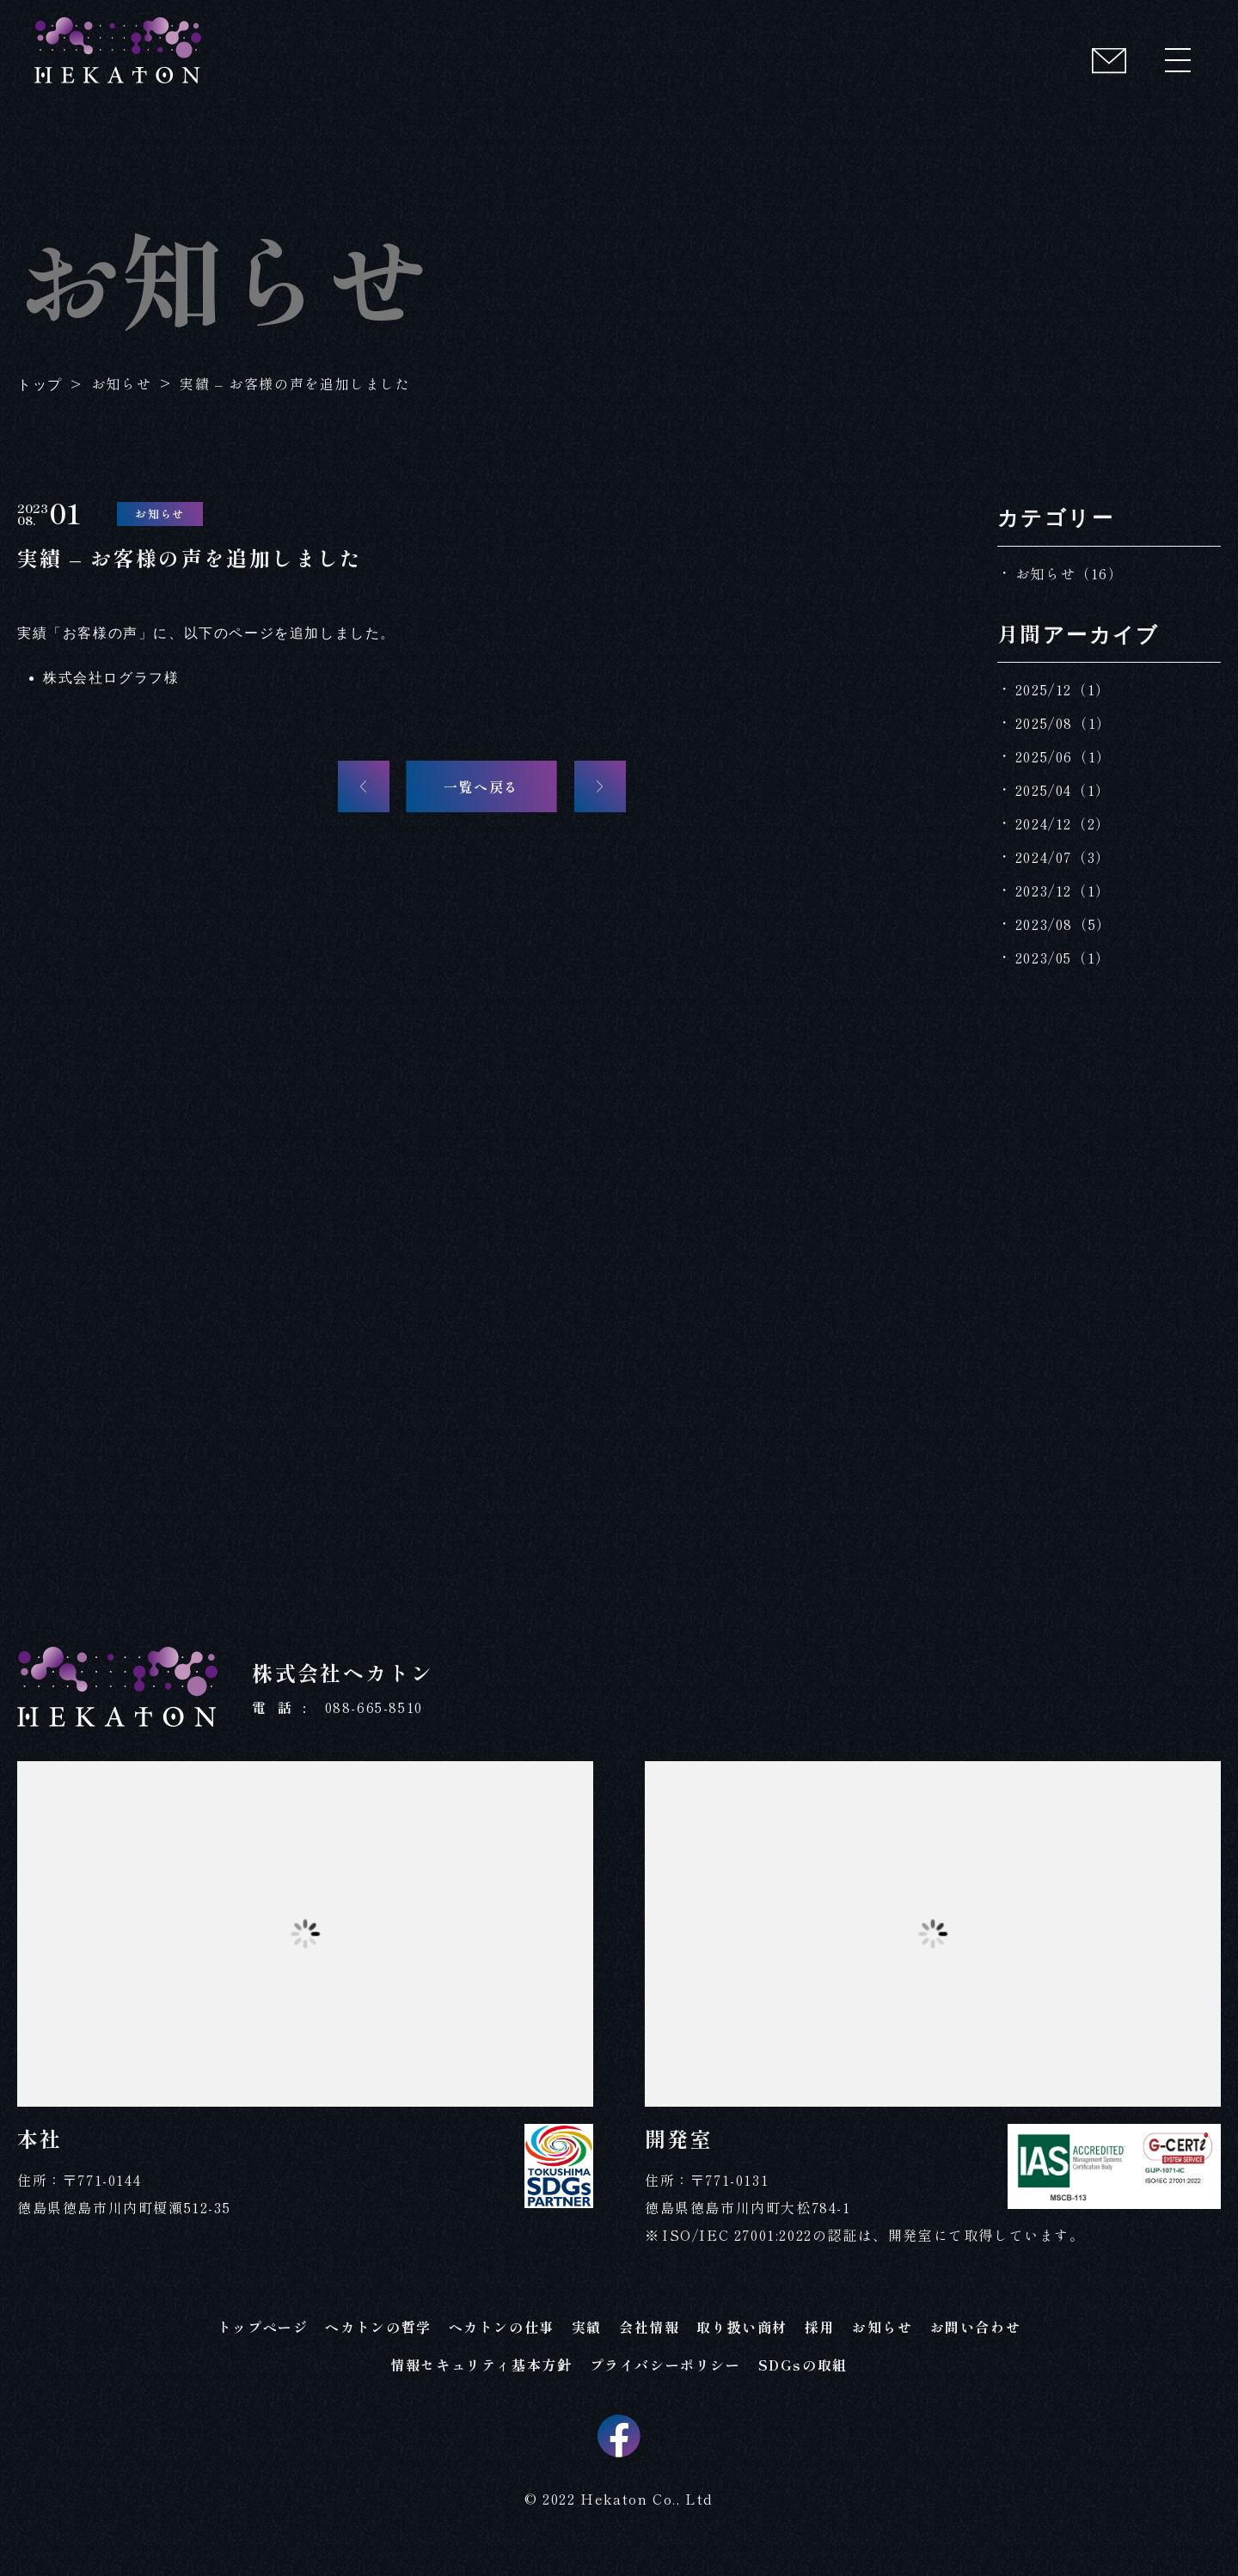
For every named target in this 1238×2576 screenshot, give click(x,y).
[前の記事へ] (363, 786)
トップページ (263, 2340)
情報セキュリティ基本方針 (481, 2378)
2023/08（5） (1063, 924)
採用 (820, 2340)
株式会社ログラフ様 (111, 677)
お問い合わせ (975, 2340)
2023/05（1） (1063, 957)
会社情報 (649, 2340)
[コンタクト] (1109, 60)
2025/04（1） (1063, 790)
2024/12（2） (1063, 823)
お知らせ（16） (1069, 573)
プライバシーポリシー (665, 2378)
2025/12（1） (1063, 689)
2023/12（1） (1063, 890)
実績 (587, 2340)
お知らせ (882, 2340)
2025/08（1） (1063, 723)
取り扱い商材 (742, 2340)
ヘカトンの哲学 (378, 2340)
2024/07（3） (1063, 857)
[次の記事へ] (600, 786)
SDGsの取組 (803, 2378)
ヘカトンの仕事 (502, 2340)
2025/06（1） (1063, 756)
